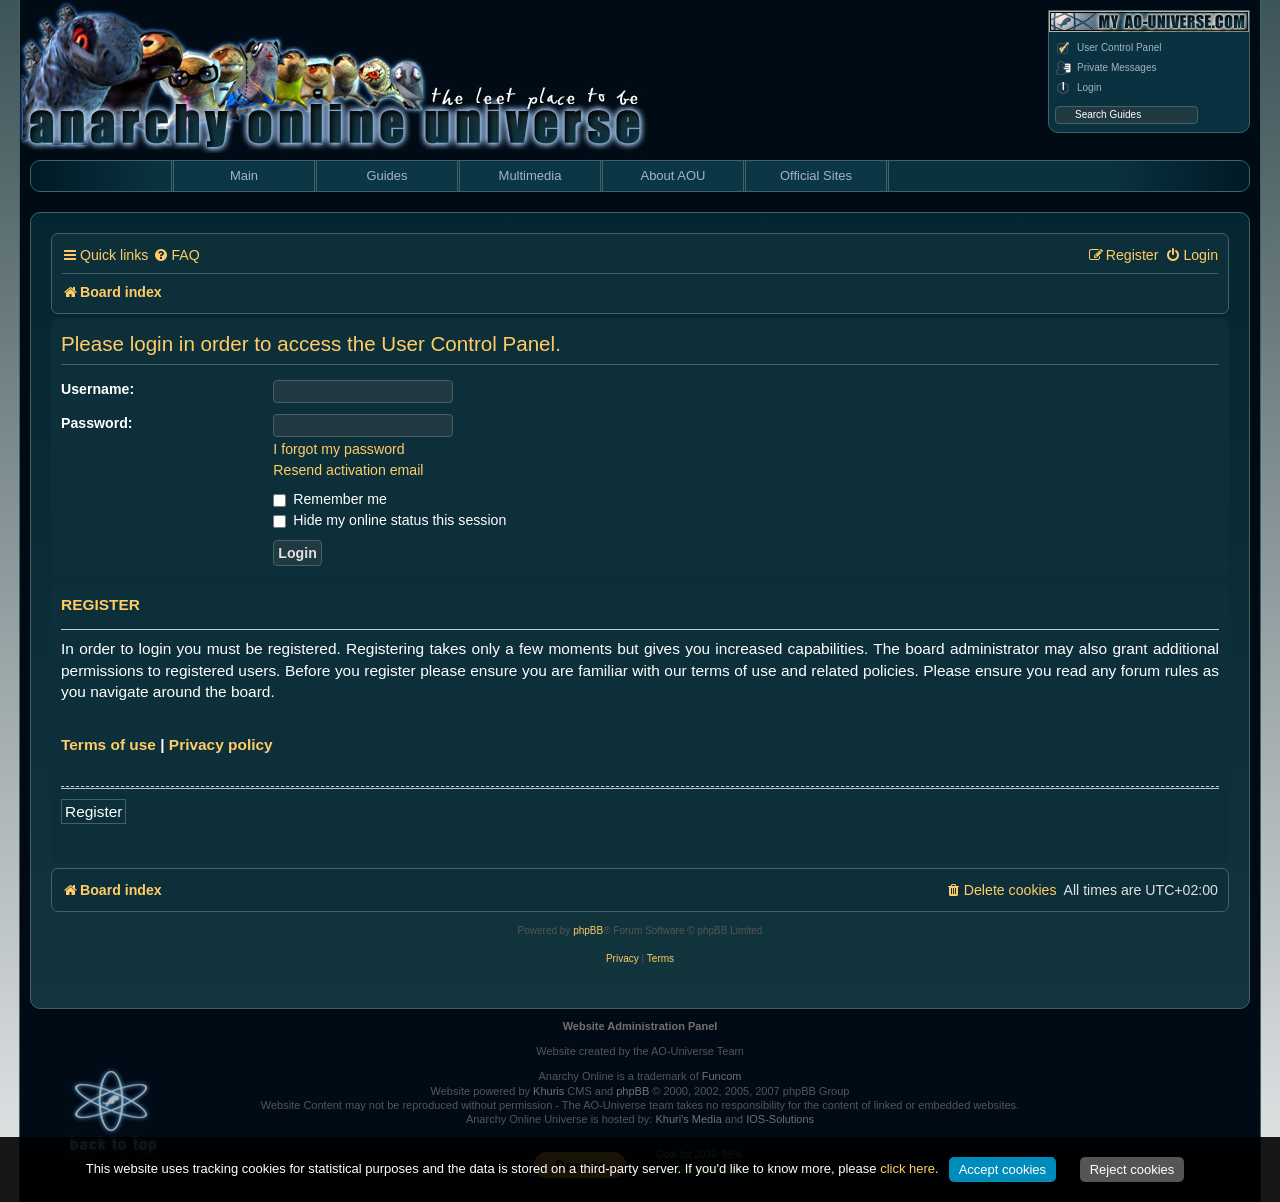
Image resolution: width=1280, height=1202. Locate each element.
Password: (97, 423)
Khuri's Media (688, 1119)
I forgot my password (338, 449)
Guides (386, 175)
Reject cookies (1132, 1169)
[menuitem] (176, 255)
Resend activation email (348, 470)
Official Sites (816, 175)
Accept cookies (1002, 1169)
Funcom (722, 1076)
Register (93, 811)
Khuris (548, 1091)
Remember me (329, 499)
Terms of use (108, 744)
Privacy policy (221, 744)
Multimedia (530, 175)
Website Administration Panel (640, 1026)
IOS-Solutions (780, 1119)
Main (244, 175)
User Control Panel (1108, 48)
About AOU (672, 175)
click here (907, 1168)
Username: (97, 389)
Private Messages (1105, 68)
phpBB (588, 930)
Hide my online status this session (389, 520)
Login (1078, 88)
